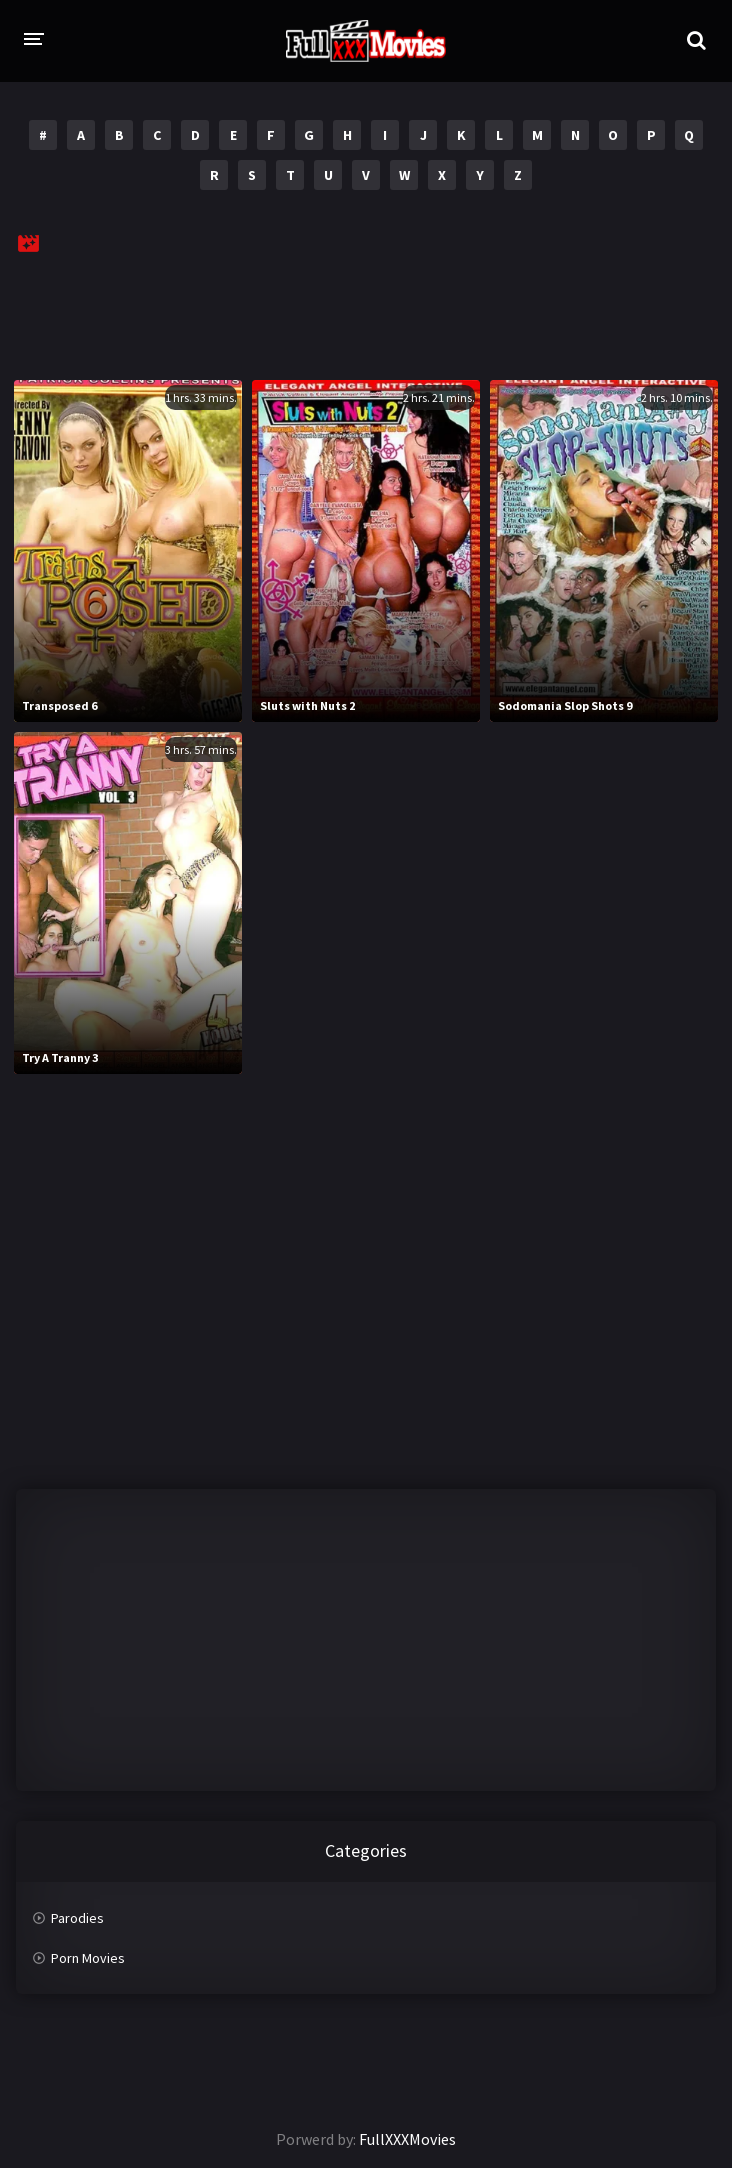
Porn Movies (88, 1958)
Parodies (77, 1918)
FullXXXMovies (407, 2139)
